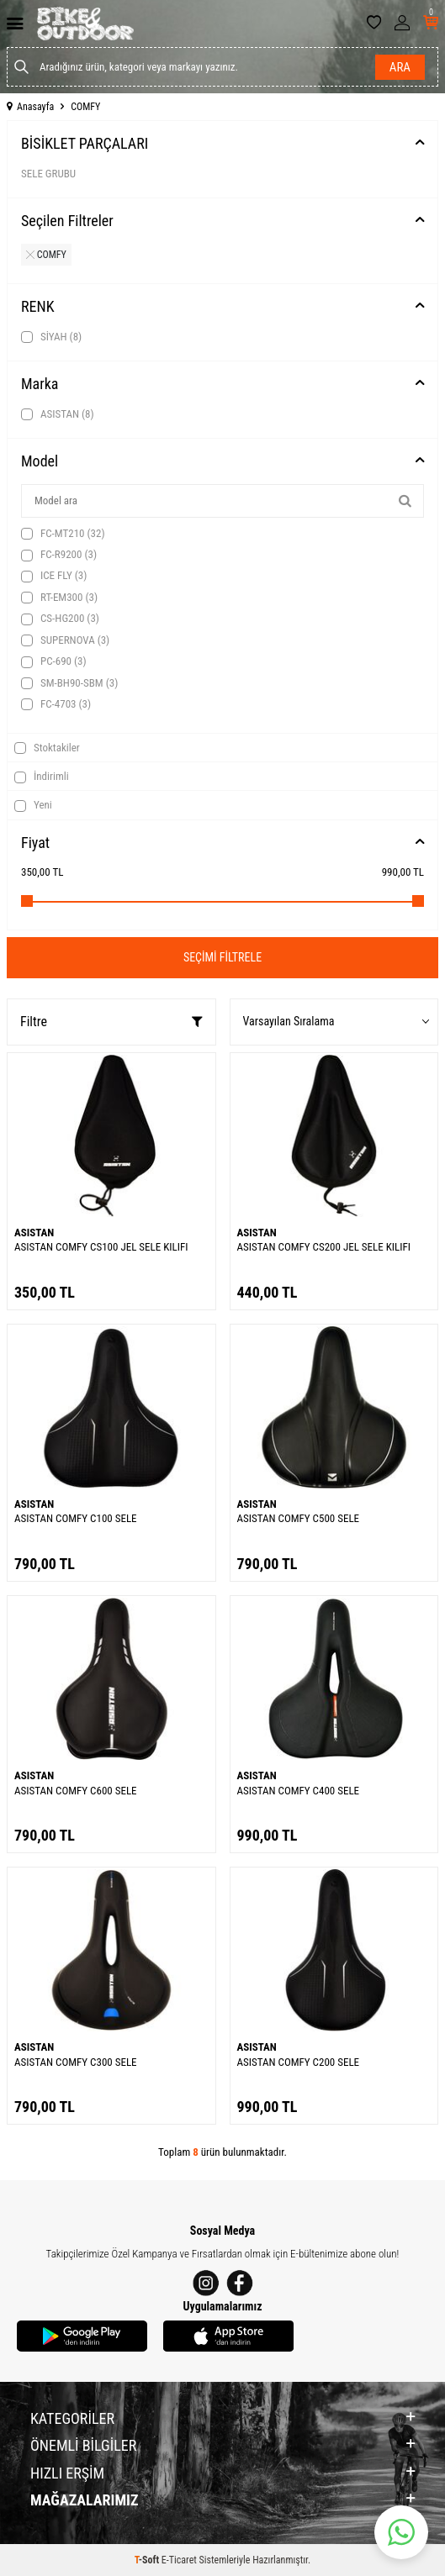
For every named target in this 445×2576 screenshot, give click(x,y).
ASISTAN (57, 414)
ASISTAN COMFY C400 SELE (298, 1790)
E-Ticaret (179, 2560)
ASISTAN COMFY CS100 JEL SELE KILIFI (101, 1247)
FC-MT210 (63, 533)
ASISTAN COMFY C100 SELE (75, 1518)
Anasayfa (30, 107)
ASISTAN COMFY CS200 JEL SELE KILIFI (324, 1247)
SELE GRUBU (48, 173)
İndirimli (41, 776)
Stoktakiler (47, 748)
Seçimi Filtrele (222, 957)
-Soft (148, 2560)
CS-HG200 (60, 618)
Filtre (111, 1022)
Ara (400, 67)
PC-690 (54, 661)
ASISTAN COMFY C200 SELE (298, 2062)
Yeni (33, 805)
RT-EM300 (59, 597)
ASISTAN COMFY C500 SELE (298, 1518)
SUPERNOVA (65, 640)
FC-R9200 (59, 554)
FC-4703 (56, 704)
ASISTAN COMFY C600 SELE (75, 1790)
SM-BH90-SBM (69, 683)
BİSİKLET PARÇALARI (84, 143)
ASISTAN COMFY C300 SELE (75, 2062)
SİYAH (51, 337)
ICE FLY (54, 575)
